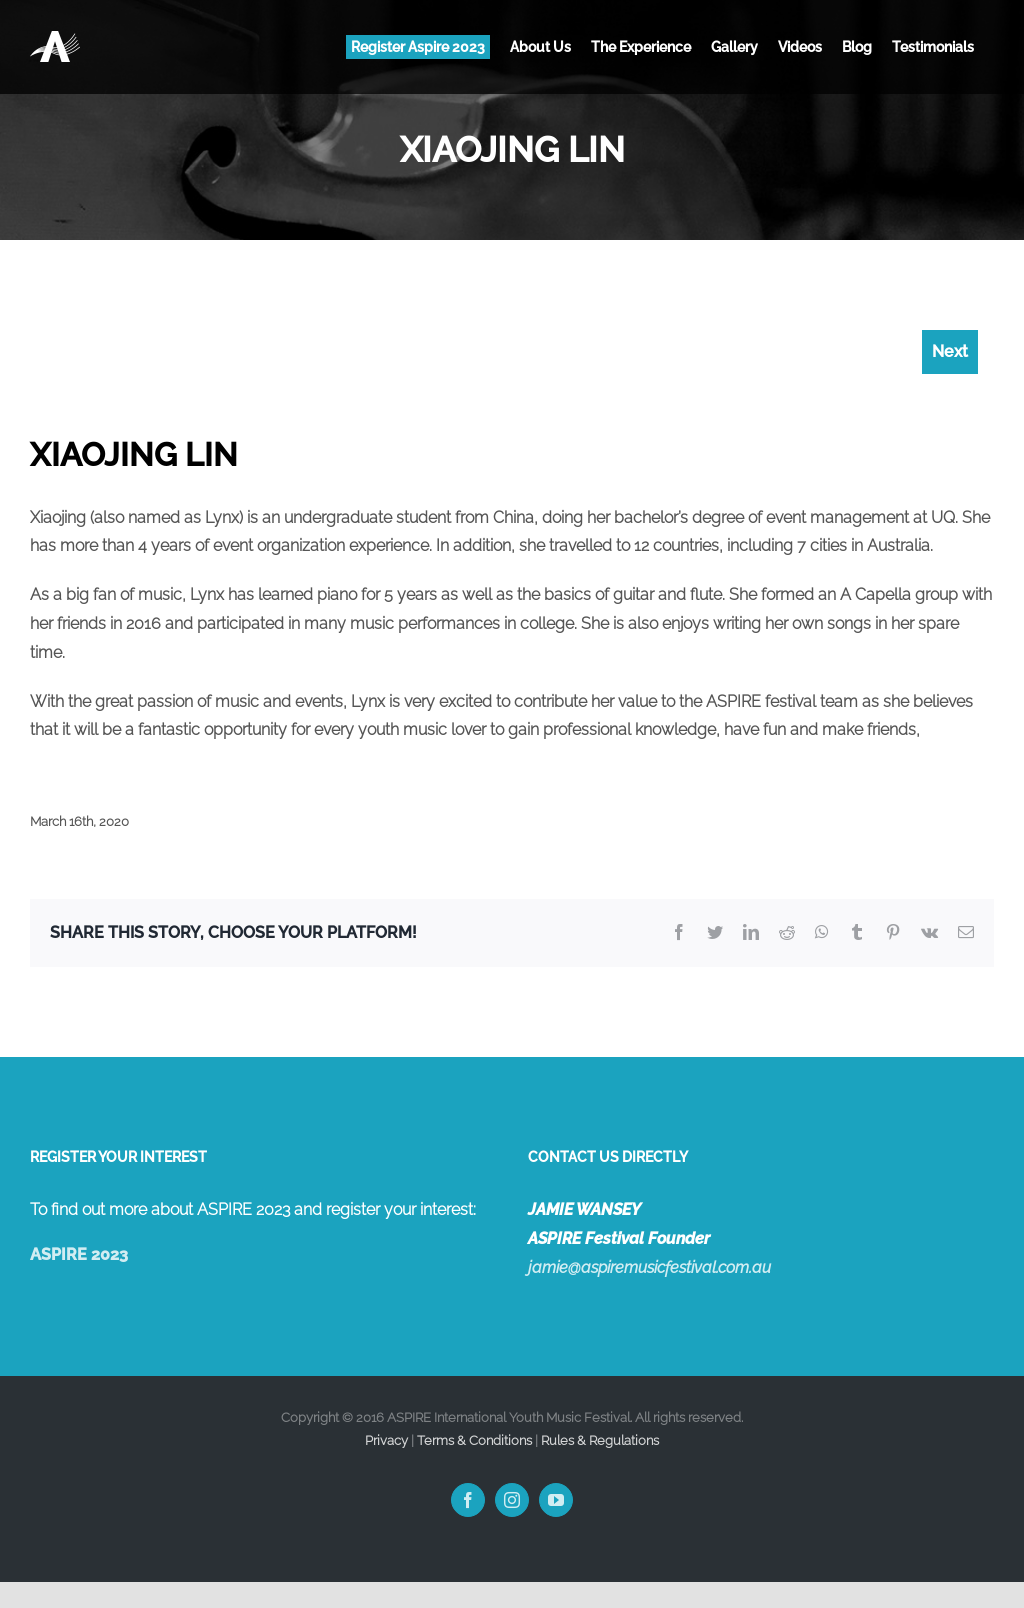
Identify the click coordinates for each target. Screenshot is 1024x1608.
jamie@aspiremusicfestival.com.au (649, 1267)
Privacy (386, 1440)
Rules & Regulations (600, 1440)
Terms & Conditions (474, 1440)
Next (950, 351)
